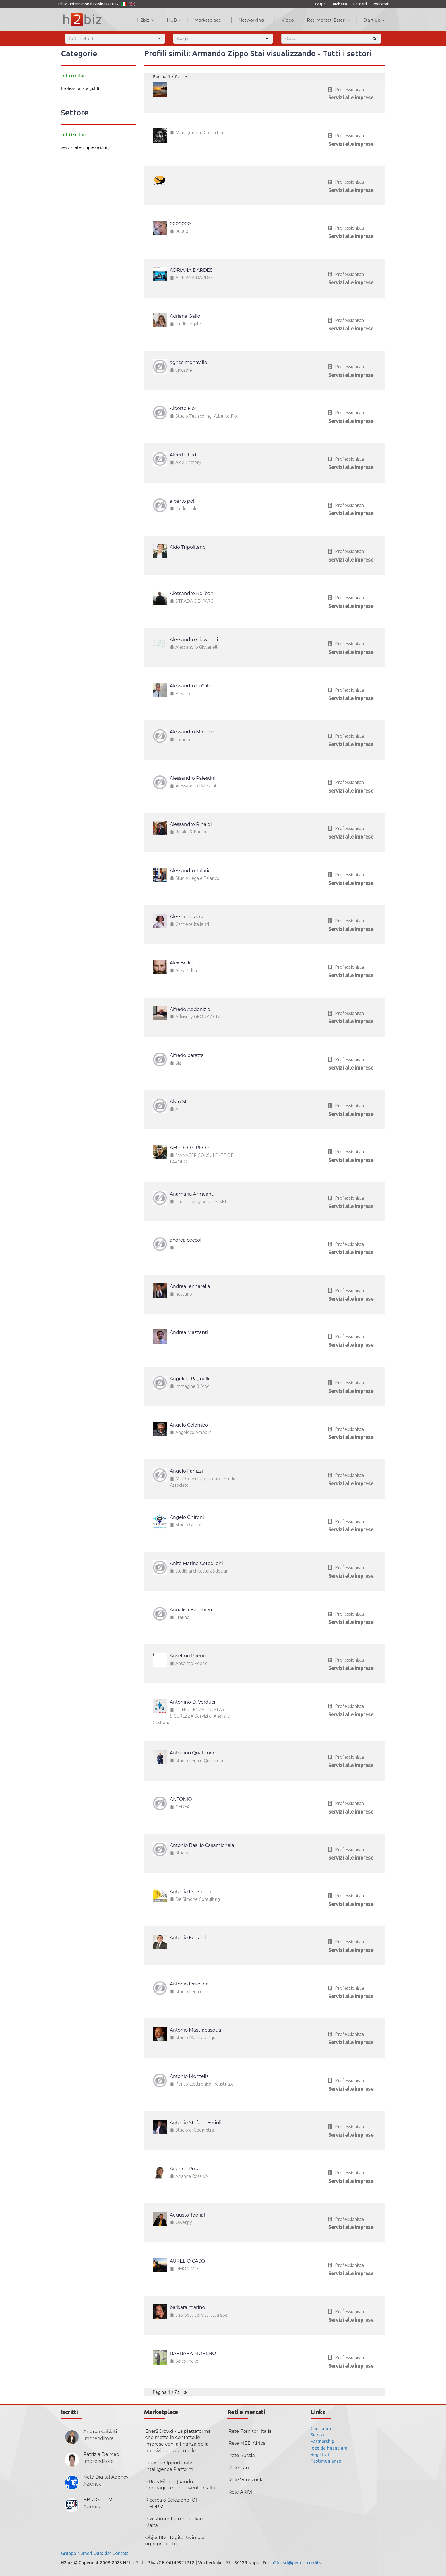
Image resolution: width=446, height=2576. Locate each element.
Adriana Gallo (185, 316)
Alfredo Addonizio (190, 1009)
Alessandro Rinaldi (191, 824)
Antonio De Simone (192, 1891)
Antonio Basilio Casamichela (202, 1845)
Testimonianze (326, 2460)
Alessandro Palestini (193, 778)
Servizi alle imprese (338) (85, 147)
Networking (254, 20)
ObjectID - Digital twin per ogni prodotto (175, 2541)
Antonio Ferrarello (190, 1937)
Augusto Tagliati (188, 2215)
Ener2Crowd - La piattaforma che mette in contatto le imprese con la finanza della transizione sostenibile (178, 2441)
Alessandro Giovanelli (194, 639)
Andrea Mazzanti (189, 1332)
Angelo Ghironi (187, 1517)
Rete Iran (238, 2467)
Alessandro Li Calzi (191, 686)
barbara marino (187, 2307)
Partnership (322, 2441)
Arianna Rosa (185, 2168)
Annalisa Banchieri (191, 1609)
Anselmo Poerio (188, 1655)
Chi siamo (321, 2428)
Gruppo (68, 2553)
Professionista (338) (80, 88)
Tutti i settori (73, 75)
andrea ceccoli (186, 1240)
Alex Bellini (182, 963)
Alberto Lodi (184, 455)
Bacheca (339, 4)
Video (288, 20)
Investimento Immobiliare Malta (175, 2522)
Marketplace (210, 20)
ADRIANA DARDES (191, 270)
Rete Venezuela (246, 2480)
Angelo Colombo (189, 1425)
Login (320, 4)
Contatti (360, 4)
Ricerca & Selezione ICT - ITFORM (173, 2503)
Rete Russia (241, 2455)
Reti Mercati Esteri (328, 20)
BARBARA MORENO (193, 2353)
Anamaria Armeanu (192, 1194)
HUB (174, 20)
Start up (374, 20)
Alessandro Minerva (192, 732)
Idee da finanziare (329, 2447)
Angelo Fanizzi (186, 1471)
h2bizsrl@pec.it (287, 2562)
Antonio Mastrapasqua (195, 2030)
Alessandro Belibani (192, 593)
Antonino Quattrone (193, 1753)
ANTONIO (181, 1799)
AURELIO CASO (187, 2261)
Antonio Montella (189, 2076)
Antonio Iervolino (189, 1984)
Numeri (84, 2553)
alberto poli (183, 501)
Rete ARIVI (240, 2492)
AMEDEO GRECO (189, 1147)
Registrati (381, 4)
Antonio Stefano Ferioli (196, 2122)
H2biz (145, 20)
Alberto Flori (184, 408)
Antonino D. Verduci (192, 1702)
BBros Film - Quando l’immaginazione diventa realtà (180, 2485)
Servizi (317, 2434)
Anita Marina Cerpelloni (196, 1563)
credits (314, 2562)
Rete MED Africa (247, 2443)
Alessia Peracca (187, 916)
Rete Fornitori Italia (250, 2431)
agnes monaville (188, 362)
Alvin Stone (182, 1101)
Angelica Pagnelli (189, 1378)
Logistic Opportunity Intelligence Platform (169, 2466)
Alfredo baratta (187, 1055)
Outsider (102, 2553)
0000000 (180, 223)
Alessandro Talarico (192, 870)
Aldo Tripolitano (188, 547)
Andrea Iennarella (190, 1286)
